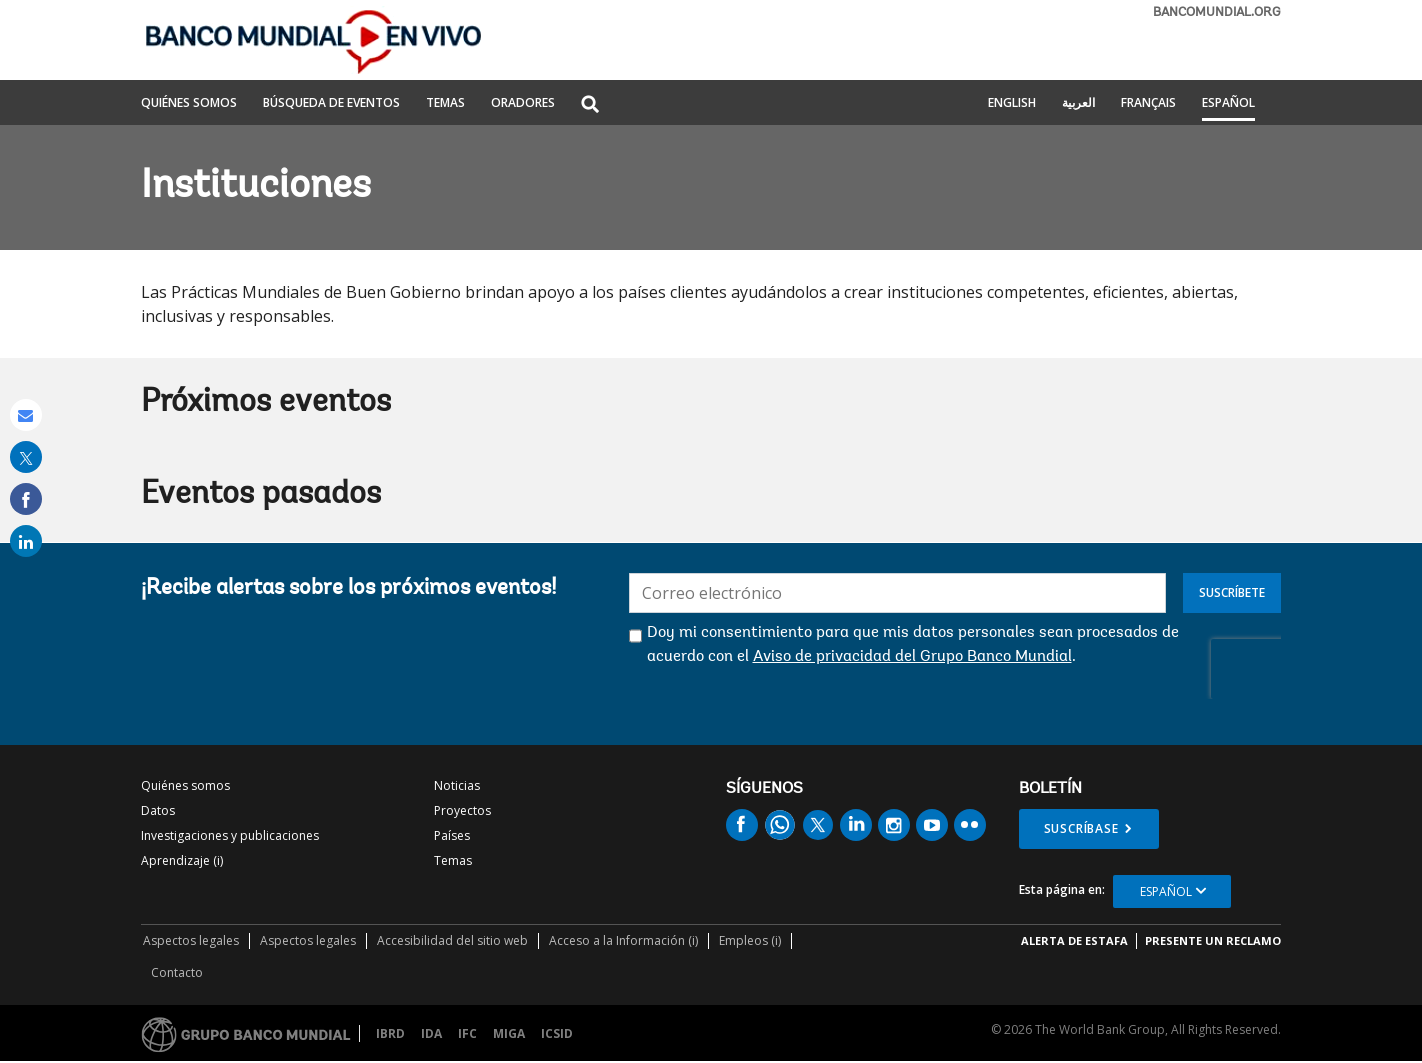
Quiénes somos (185, 785)
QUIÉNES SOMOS (189, 104)
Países (452, 835)
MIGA (509, 1033)
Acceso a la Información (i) (623, 940)
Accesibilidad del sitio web (452, 940)
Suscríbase (1081, 828)
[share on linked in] (26, 541)
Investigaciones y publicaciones (230, 835)
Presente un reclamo (1213, 940)
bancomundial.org (1217, 12)
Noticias (457, 785)
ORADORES (523, 104)
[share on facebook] (26, 499)
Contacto (177, 972)
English (1012, 104)
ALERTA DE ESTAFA (1074, 940)
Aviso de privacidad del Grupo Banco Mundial (912, 657)
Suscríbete (1232, 592)
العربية (1078, 104)
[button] (590, 105)
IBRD (390, 1033)
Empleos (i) (750, 940)
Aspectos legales (191, 940)
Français (1148, 104)
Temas (453, 860)
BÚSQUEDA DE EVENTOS (331, 104)
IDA (431, 1033)
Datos (158, 810)
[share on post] (26, 457)
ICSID (557, 1033)
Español (1228, 104)
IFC (467, 1033)
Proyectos (462, 810)
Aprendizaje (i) (182, 860)
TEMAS (445, 104)
